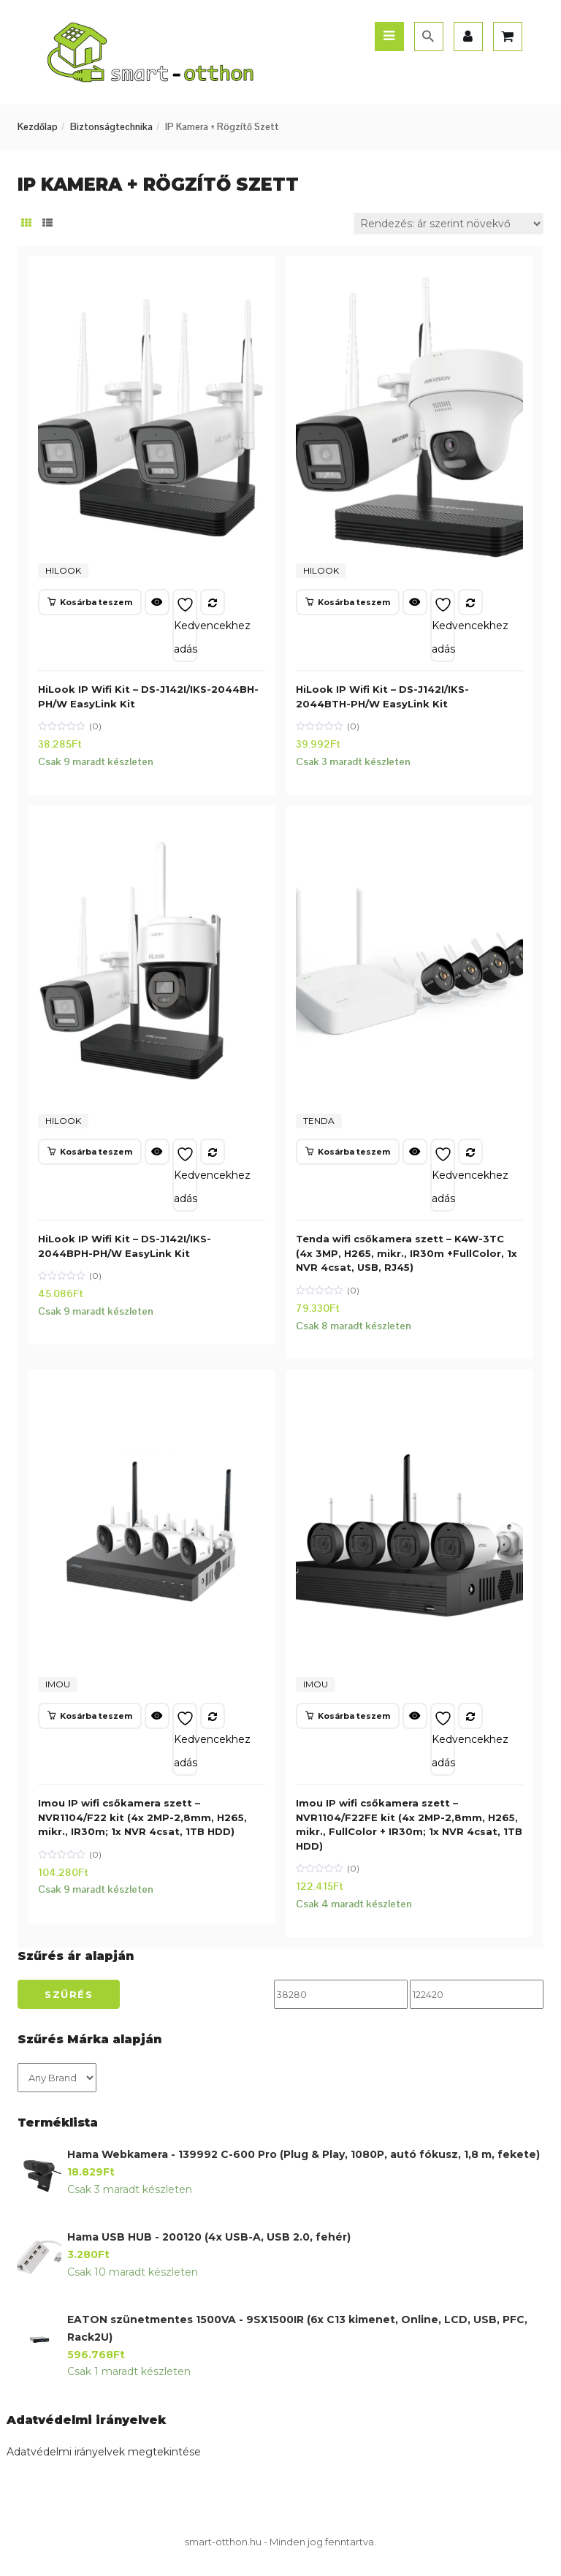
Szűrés (69, 1994)
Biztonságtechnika (111, 127)
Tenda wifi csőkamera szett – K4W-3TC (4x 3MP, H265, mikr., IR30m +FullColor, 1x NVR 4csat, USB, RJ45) (406, 1253)
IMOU (57, 1684)
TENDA (319, 1120)
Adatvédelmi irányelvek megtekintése (104, 2451)
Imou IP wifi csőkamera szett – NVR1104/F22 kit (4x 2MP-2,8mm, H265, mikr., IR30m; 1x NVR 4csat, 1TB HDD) (142, 1817)
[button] (90, 602)
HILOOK (63, 570)
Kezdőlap (38, 127)
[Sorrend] (448, 224)
